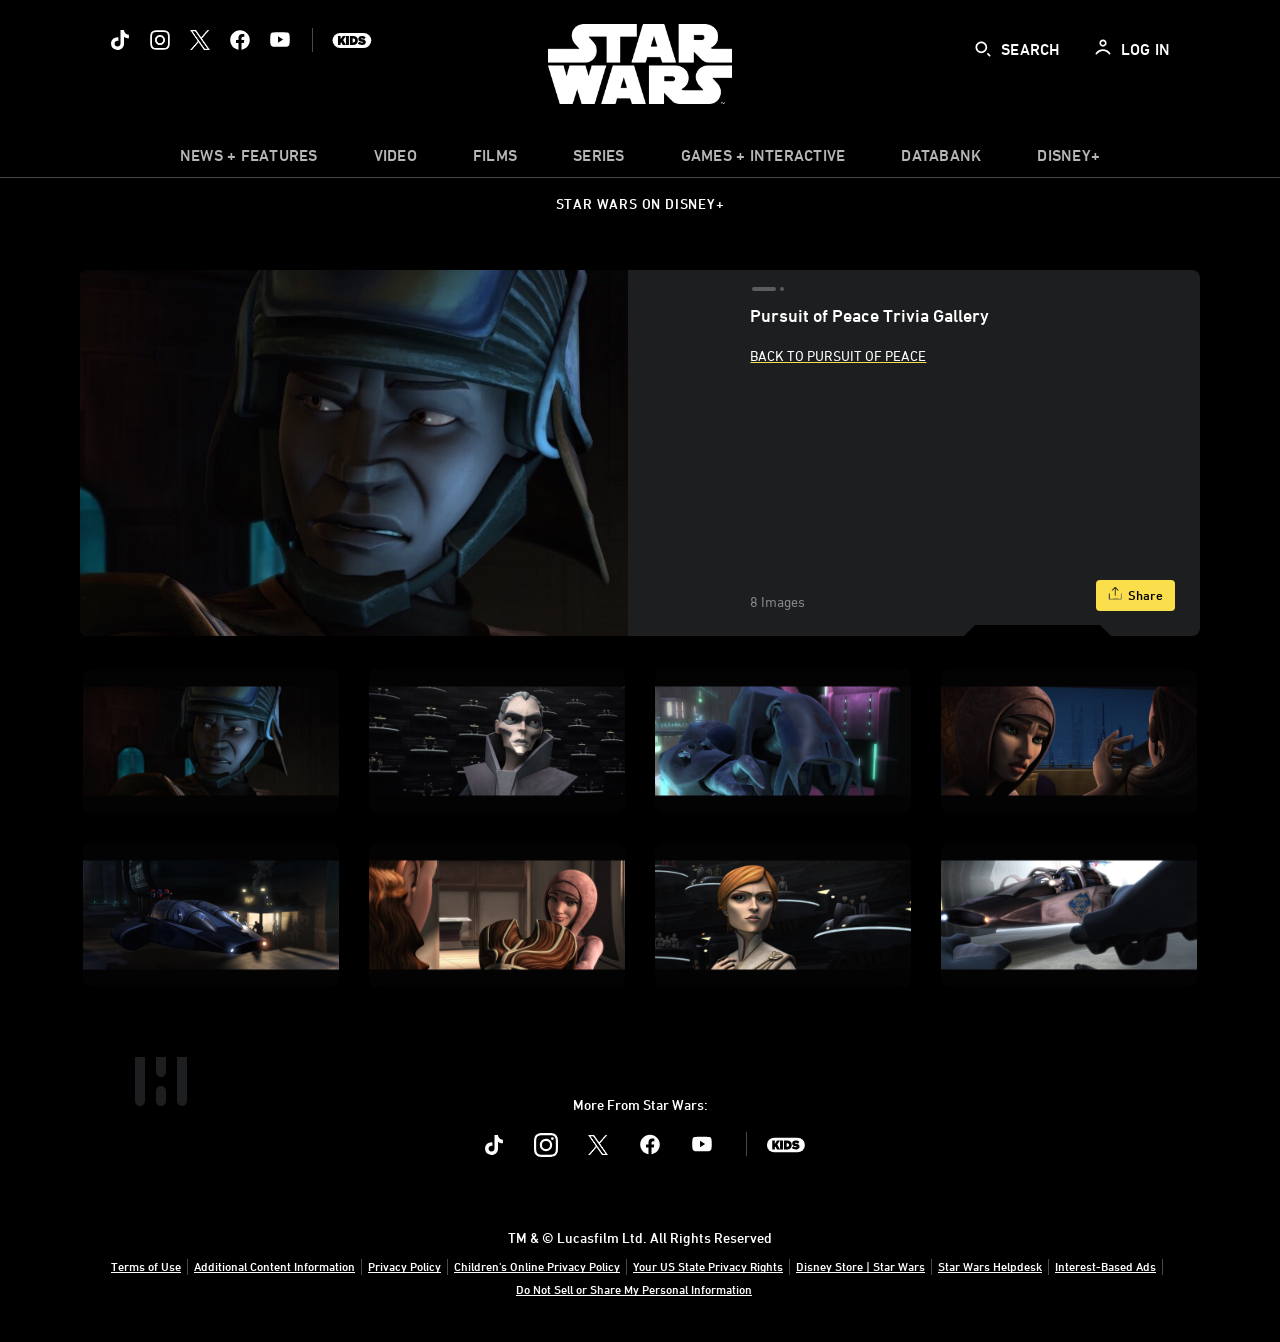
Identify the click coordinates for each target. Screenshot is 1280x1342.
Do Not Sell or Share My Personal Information (634, 1289)
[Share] (1135, 595)
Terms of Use (146, 1266)
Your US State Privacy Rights (708, 1266)
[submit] (983, 49)
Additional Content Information (274, 1266)
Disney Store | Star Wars (860, 1266)
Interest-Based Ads (1105, 1266)
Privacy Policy (404, 1266)
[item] (249, 160)
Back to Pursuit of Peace (838, 355)
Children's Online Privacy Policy (537, 1266)
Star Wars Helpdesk (990, 1266)
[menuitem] (395, 160)
